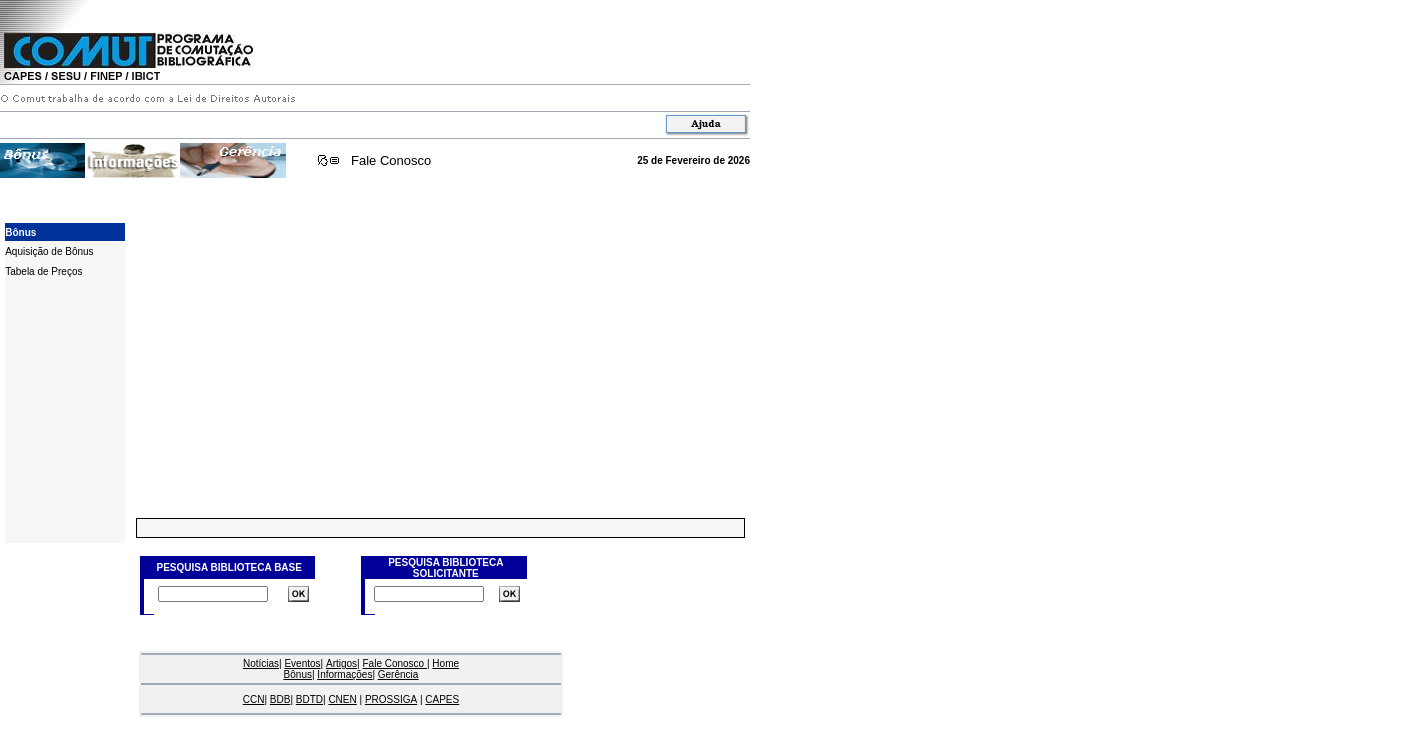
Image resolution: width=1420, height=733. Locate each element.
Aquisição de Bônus (49, 251)
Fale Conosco (391, 160)
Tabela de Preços (43, 271)
